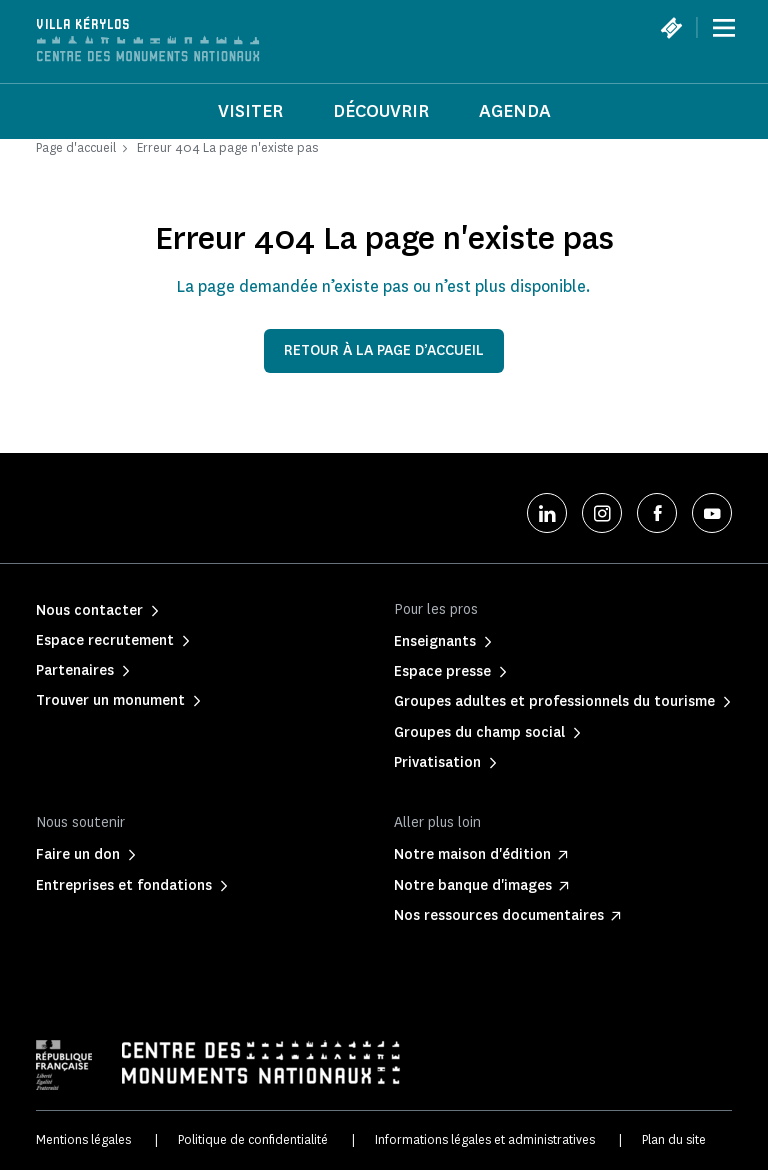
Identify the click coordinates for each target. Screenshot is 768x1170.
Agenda (515, 111)
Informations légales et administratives (485, 1139)
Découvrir (381, 111)
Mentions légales (83, 1139)
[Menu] (724, 28)
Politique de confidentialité (253, 1139)
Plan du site (674, 1139)
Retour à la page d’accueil (384, 350)
